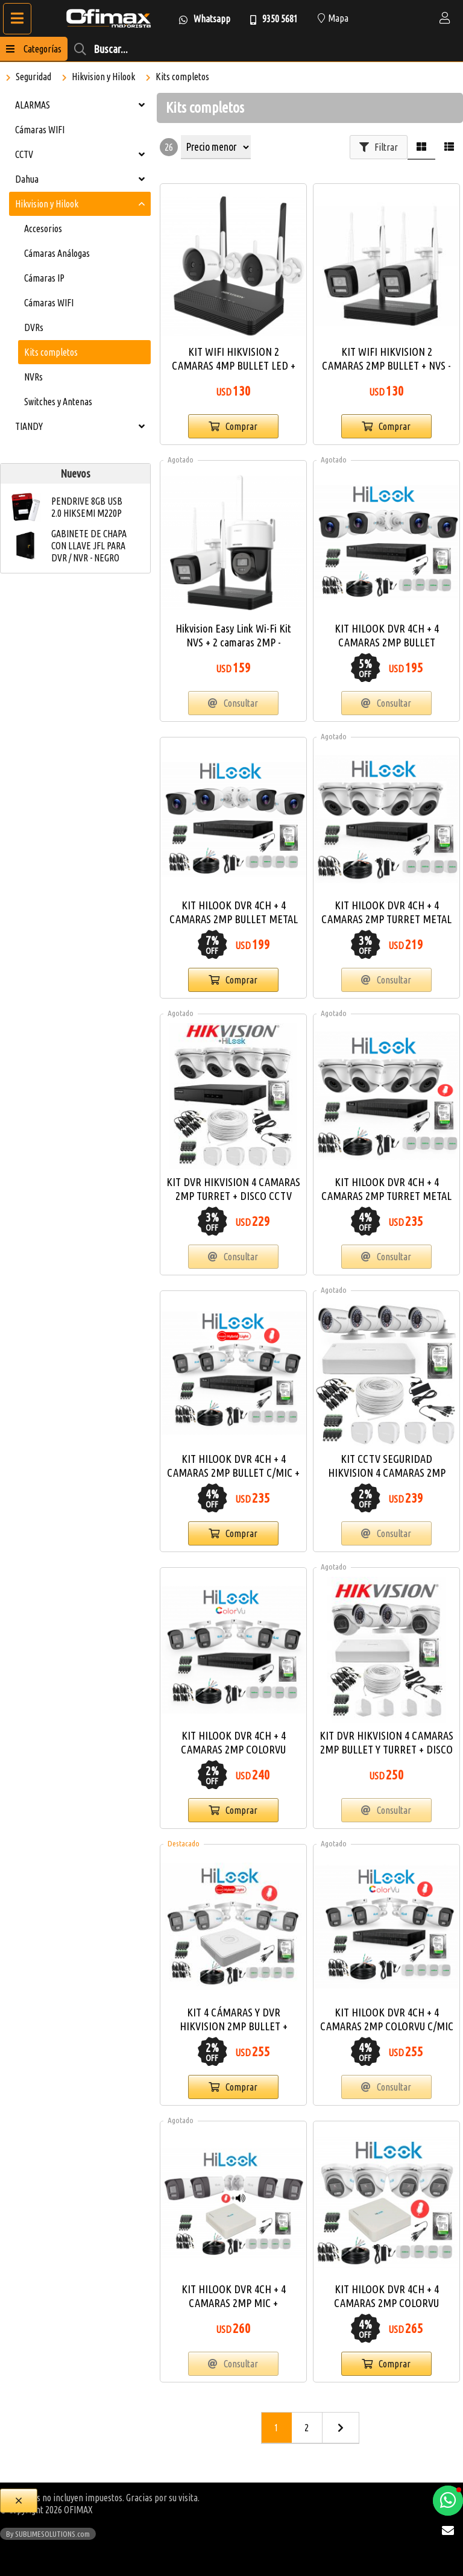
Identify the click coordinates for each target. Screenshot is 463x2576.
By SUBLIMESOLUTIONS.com (48, 2534)
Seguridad (33, 76)
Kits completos (182, 76)
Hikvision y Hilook (103, 76)
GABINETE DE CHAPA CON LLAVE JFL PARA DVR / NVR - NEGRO (89, 545)
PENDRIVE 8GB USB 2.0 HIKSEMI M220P (86, 507)
